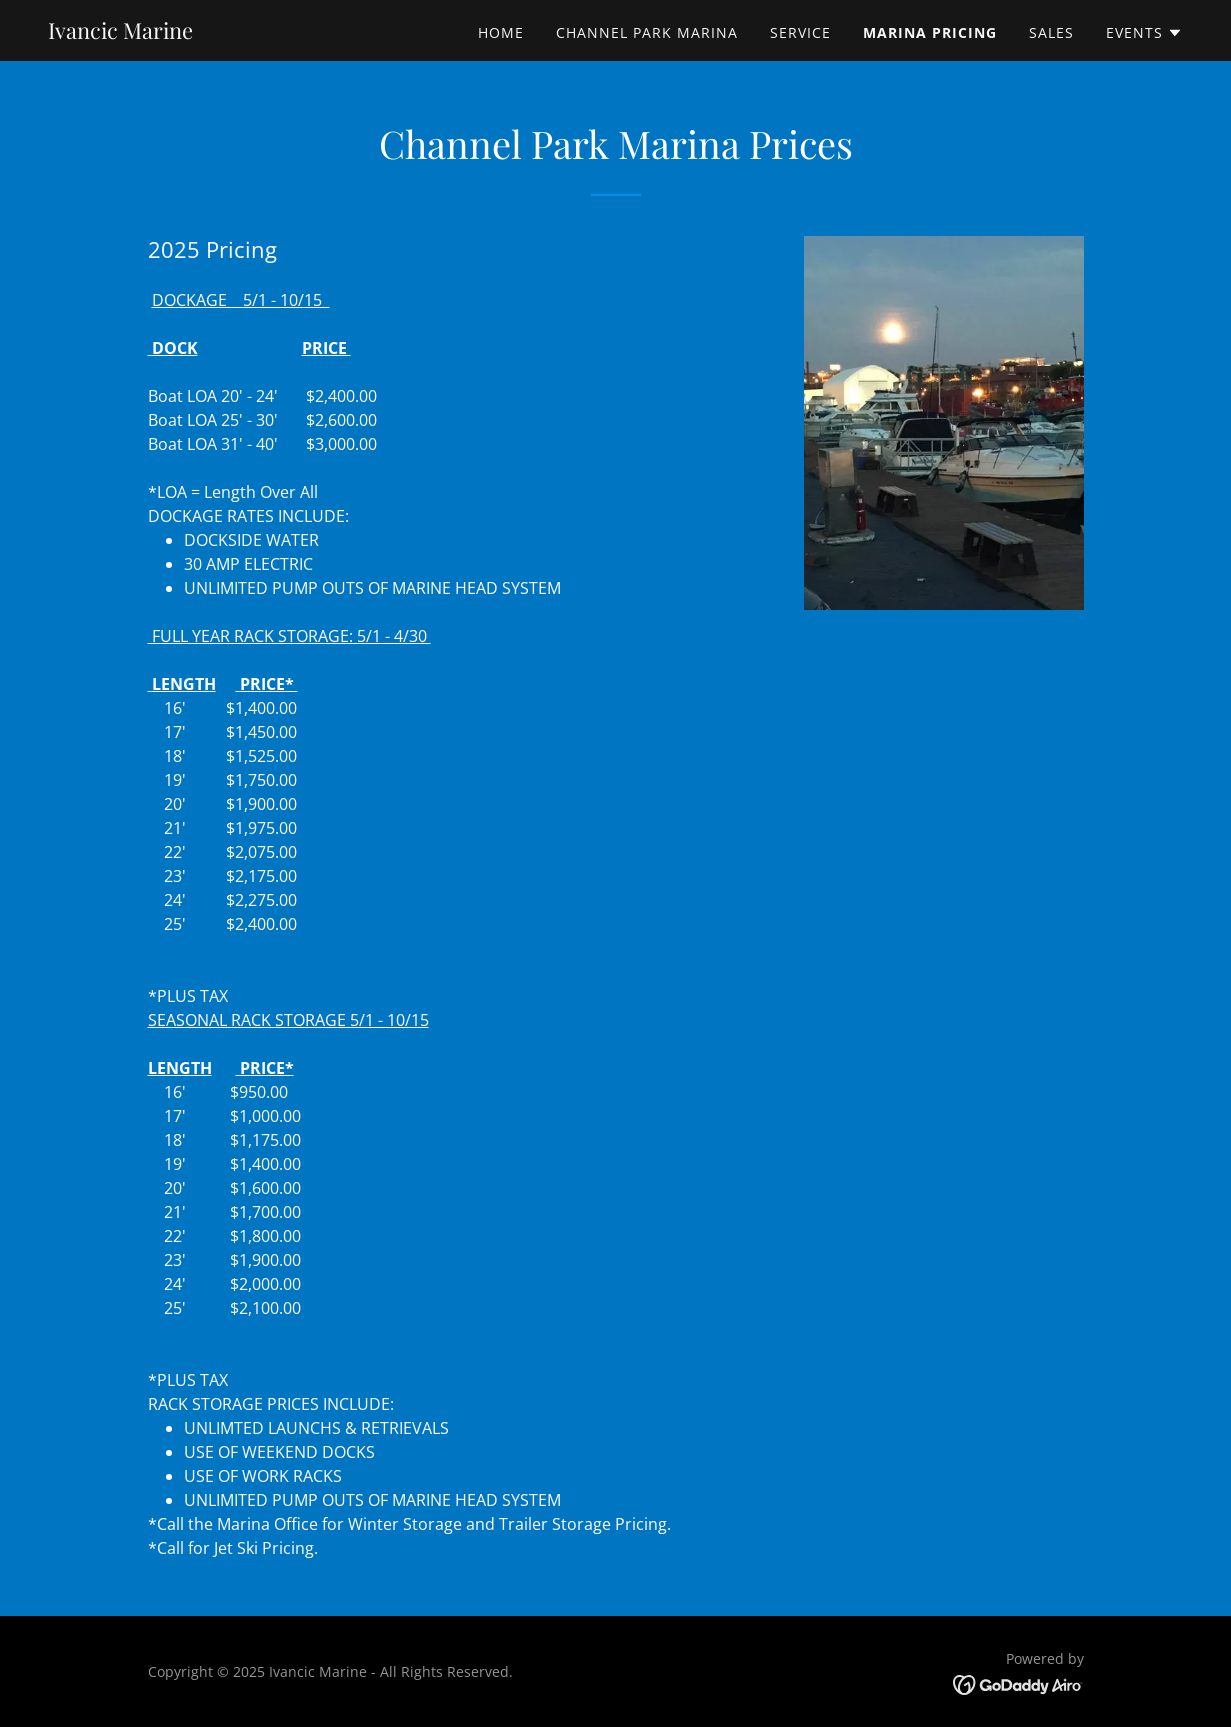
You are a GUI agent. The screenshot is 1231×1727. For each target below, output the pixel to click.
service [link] (800, 32)
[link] (120, 33)
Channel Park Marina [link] (647, 32)
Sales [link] (1051, 32)
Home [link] (501, 32)
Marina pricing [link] (930, 32)
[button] (1144, 33)
